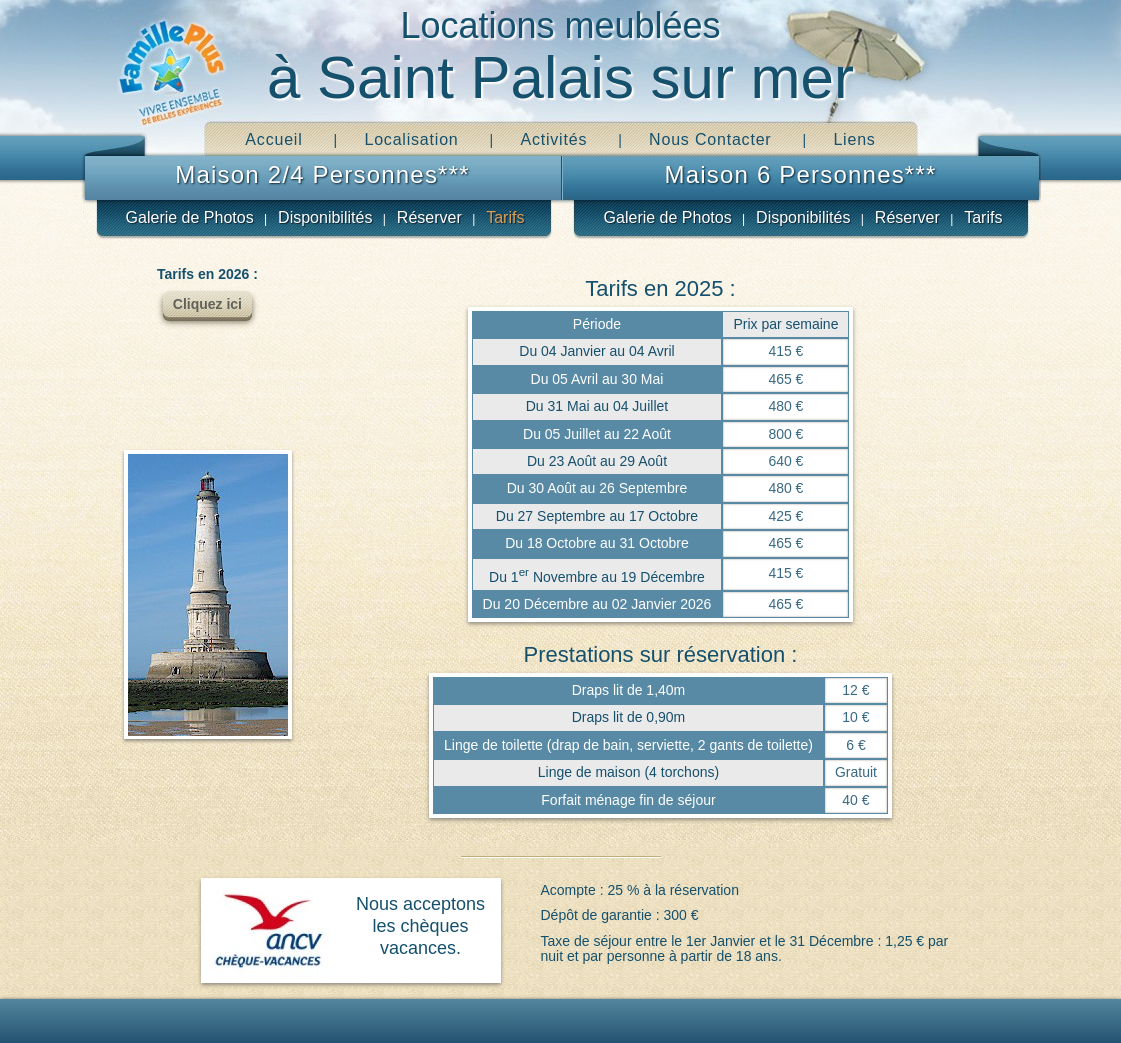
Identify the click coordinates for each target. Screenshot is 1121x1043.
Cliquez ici (207, 304)
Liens (854, 139)
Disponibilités (325, 217)
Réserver (429, 217)
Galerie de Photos (190, 217)
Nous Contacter (710, 139)
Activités (553, 139)
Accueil (273, 139)
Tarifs (505, 217)
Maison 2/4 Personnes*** (322, 174)
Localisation (411, 139)
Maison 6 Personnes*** (800, 174)
